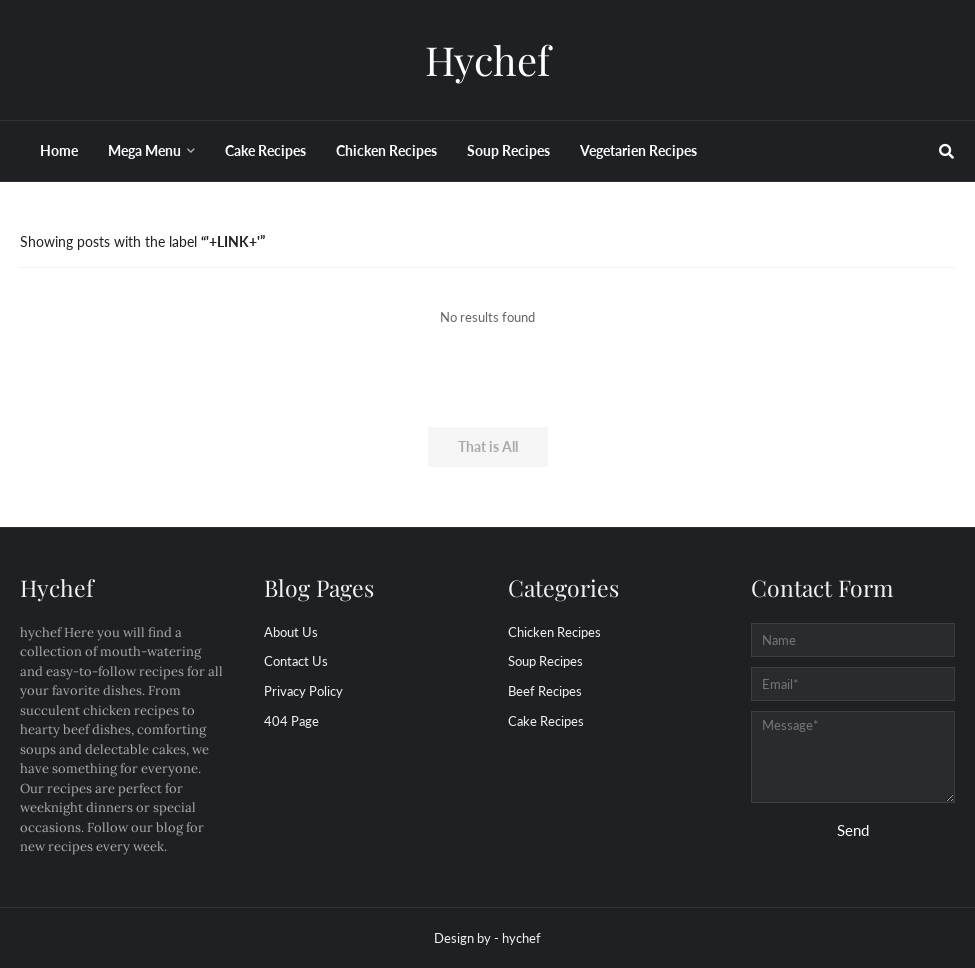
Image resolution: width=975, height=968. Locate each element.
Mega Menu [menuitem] (144, 150)
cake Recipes (546, 721)
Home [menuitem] (59, 150)
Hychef (487, 59)
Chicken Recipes (554, 632)
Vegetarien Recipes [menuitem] (638, 150)
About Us (291, 632)
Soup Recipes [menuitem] (508, 150)
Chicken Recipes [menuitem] (386, 150)
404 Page (291, 721)
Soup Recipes (545, 661)
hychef (521, 938)
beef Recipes (545, 691)
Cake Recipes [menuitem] (265, 150)
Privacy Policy (303, 691)
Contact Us (296, 661)
